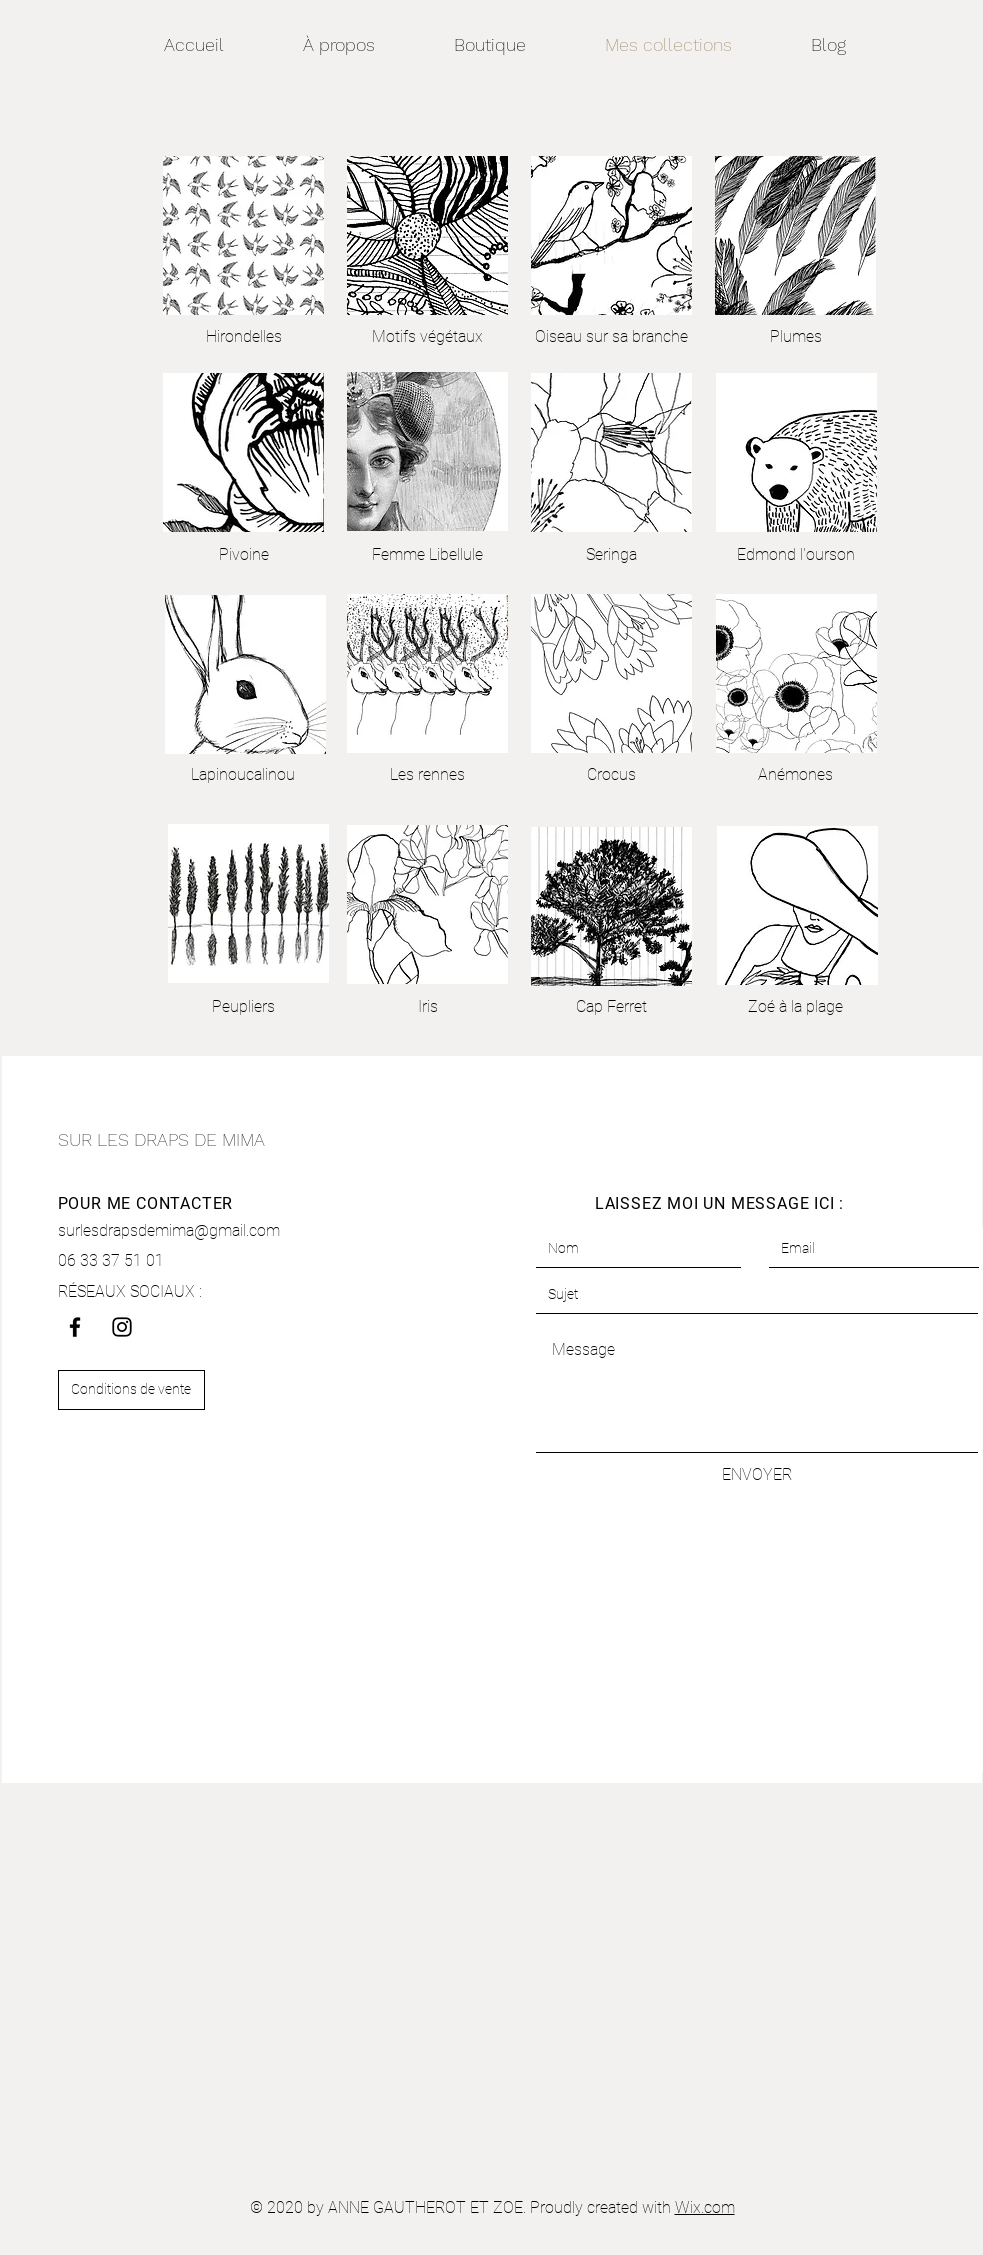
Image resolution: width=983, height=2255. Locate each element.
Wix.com (705, 2207)
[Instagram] (122, 1327)
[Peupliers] (243, 1007)
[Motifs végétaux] (428, 337)
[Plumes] (796, 337)
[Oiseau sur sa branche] (611, 337)
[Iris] (428, 1007)
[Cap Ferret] (612, 1007)
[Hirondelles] (244, 337)
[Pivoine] (244, 555)
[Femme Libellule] (427, 555)
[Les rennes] (428, 775)
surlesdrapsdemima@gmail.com (169, 1230)
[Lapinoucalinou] (243, 775)
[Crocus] (612, 775)
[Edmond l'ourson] (796, 555)
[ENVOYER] (757, 1475)
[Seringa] (612, 555)
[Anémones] (796, 775)
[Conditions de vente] (131, 1390)
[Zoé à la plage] (795, 1007)
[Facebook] (75, 1327)
